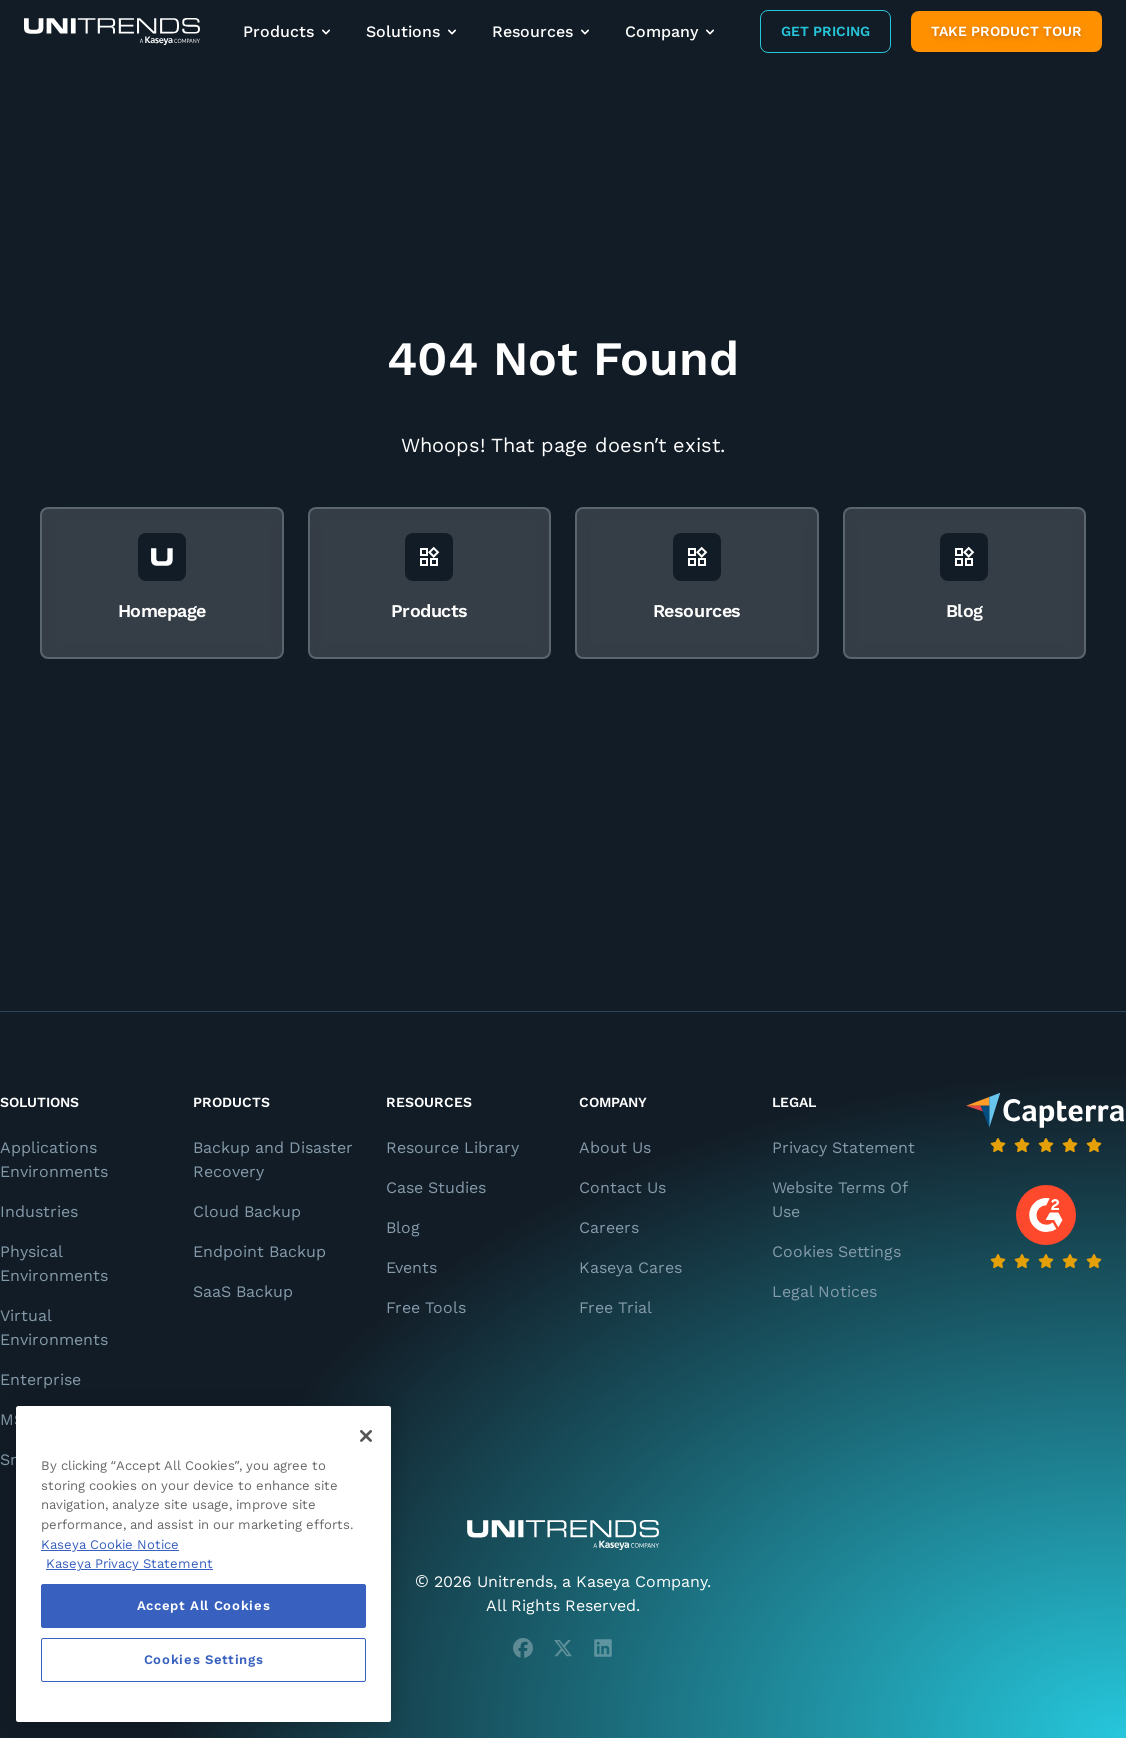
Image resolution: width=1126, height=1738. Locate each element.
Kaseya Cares (630, 1267)
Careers (609, 1227)
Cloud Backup (247, 1211)
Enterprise (40, 1379)
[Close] (366, 1436)
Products (288, 31)
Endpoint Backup (259, 1251)
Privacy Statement (843, 1147)
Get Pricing (825, 31)
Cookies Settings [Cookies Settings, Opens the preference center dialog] (204, 1659)
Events (411, 1267)
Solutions (413, 31)
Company (671, 31)
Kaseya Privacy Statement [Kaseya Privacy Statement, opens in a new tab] (129, 1563)
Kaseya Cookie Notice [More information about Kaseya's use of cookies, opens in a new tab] (110, 1544)
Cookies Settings (836, 1251)
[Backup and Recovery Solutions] (112, 31)
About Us (615, 1147)
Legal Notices (824, 1291)
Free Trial (615, 1307)
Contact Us (622, 1187)
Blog (403, 1227)
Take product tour (1006, 31)
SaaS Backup (243, 1291)
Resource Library (452, 1147)
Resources (542, 31)
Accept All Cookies (204, 1605)
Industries (39, 1211)
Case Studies (436, 1187)
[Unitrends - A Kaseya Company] (563, 1535)
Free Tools (426, 1307)
